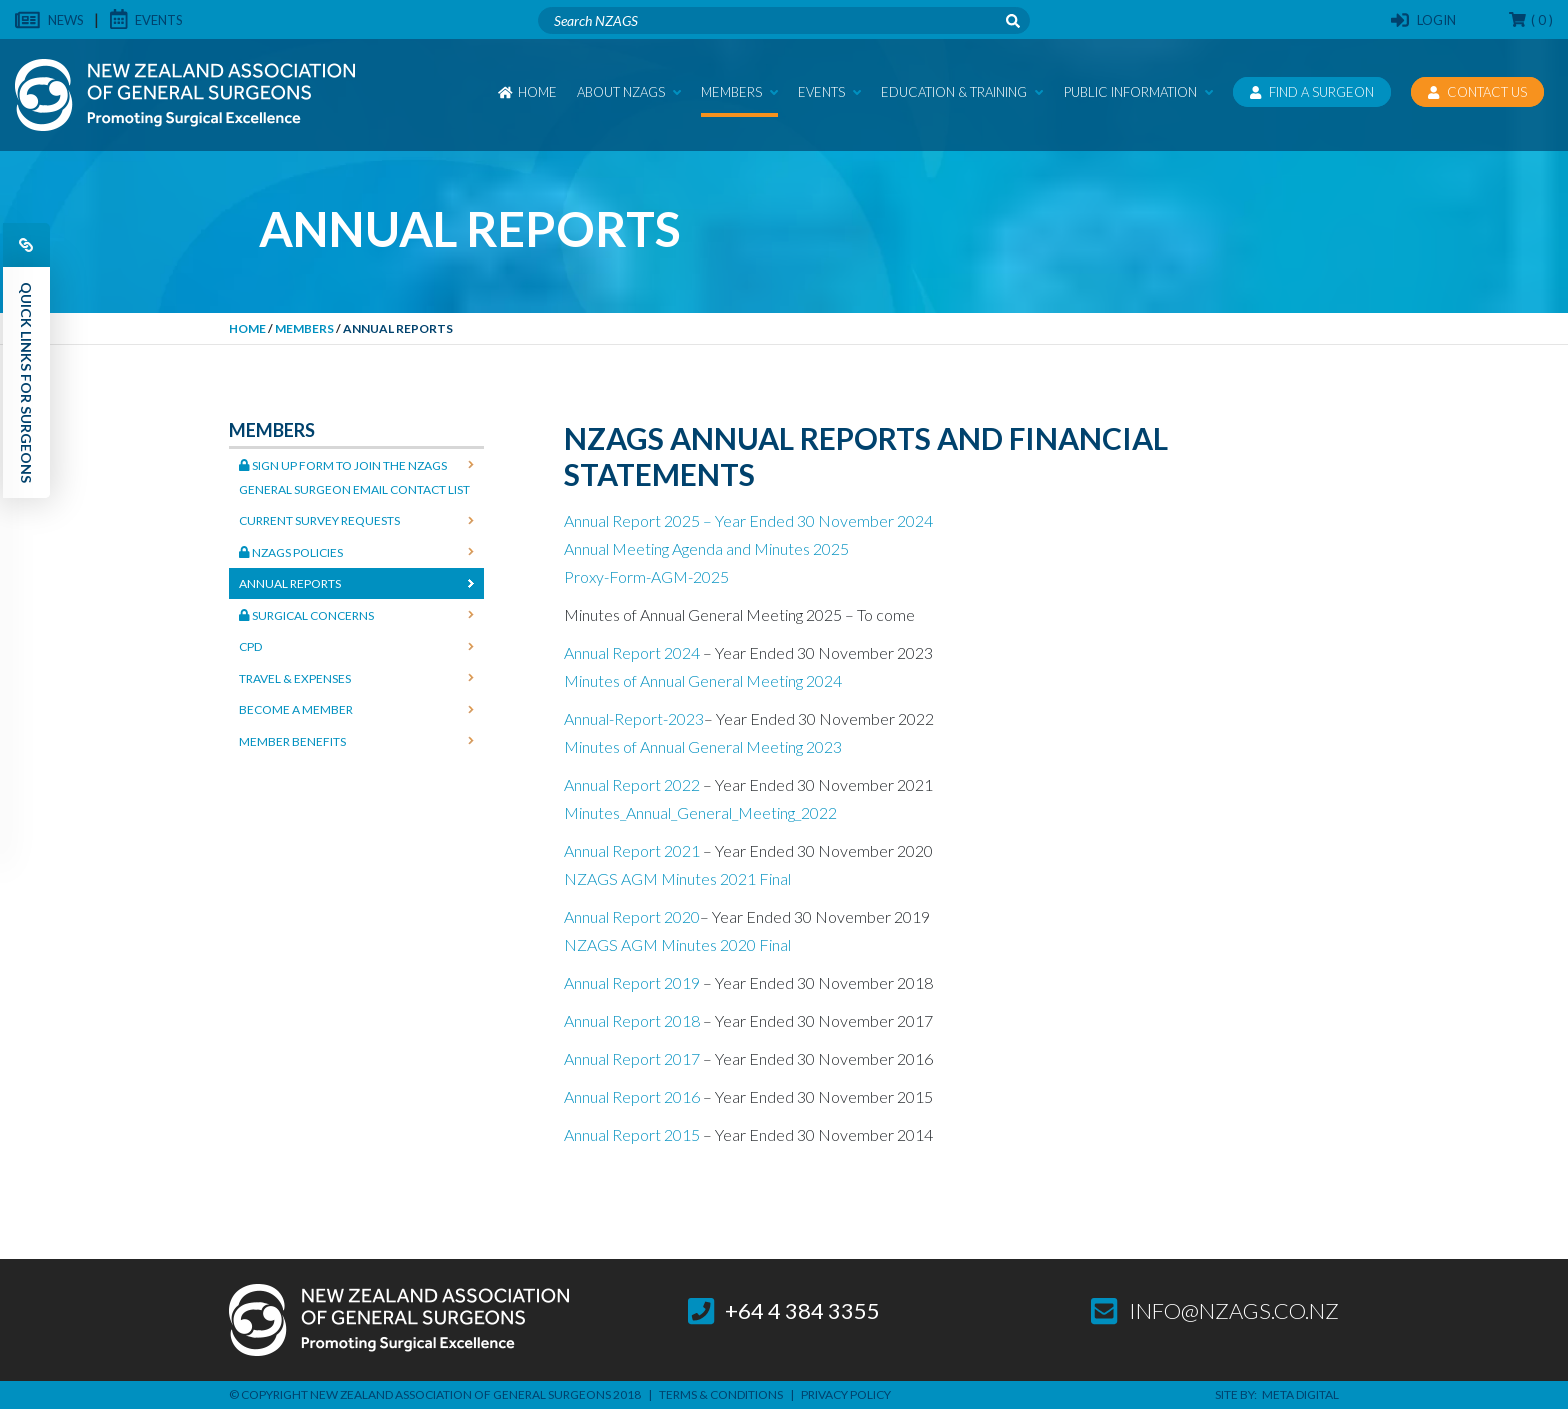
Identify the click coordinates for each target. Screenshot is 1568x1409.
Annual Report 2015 (632, 1134)
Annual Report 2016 (632, 1096)
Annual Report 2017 (632, 1058)
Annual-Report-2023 (634, 718)
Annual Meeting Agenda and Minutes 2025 (706, 548)
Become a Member (296, 709)
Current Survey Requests (319, 520)
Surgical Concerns (306, 615)
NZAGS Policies (291, 552)
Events (829, 92)
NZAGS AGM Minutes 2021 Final (677, 878)
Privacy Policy (846, 1394)
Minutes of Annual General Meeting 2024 (703, 680)
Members (739, 92)
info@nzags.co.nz (1215, 1311)
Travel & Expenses (295, 678)
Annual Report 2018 (632, 1020)
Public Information (1138, 92)
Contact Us (1477, 92)
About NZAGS (629, 92)
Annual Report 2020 (632, 916)
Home (527, 92)
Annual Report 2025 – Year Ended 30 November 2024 (748, 520)
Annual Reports (290, 583)
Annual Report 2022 (632, 784)
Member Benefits (292, 741)
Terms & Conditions (721, 1394)
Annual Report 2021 (632, 850)
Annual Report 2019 (632, 982)
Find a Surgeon (1312, 92)
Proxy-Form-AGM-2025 (646, 576)
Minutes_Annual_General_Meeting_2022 (700, 812)
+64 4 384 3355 (784, 1310)
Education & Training (962, 92)
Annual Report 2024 (632, 652)
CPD (250, 646)
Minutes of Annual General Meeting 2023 (703, 746)
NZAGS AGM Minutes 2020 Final (677, 944)
